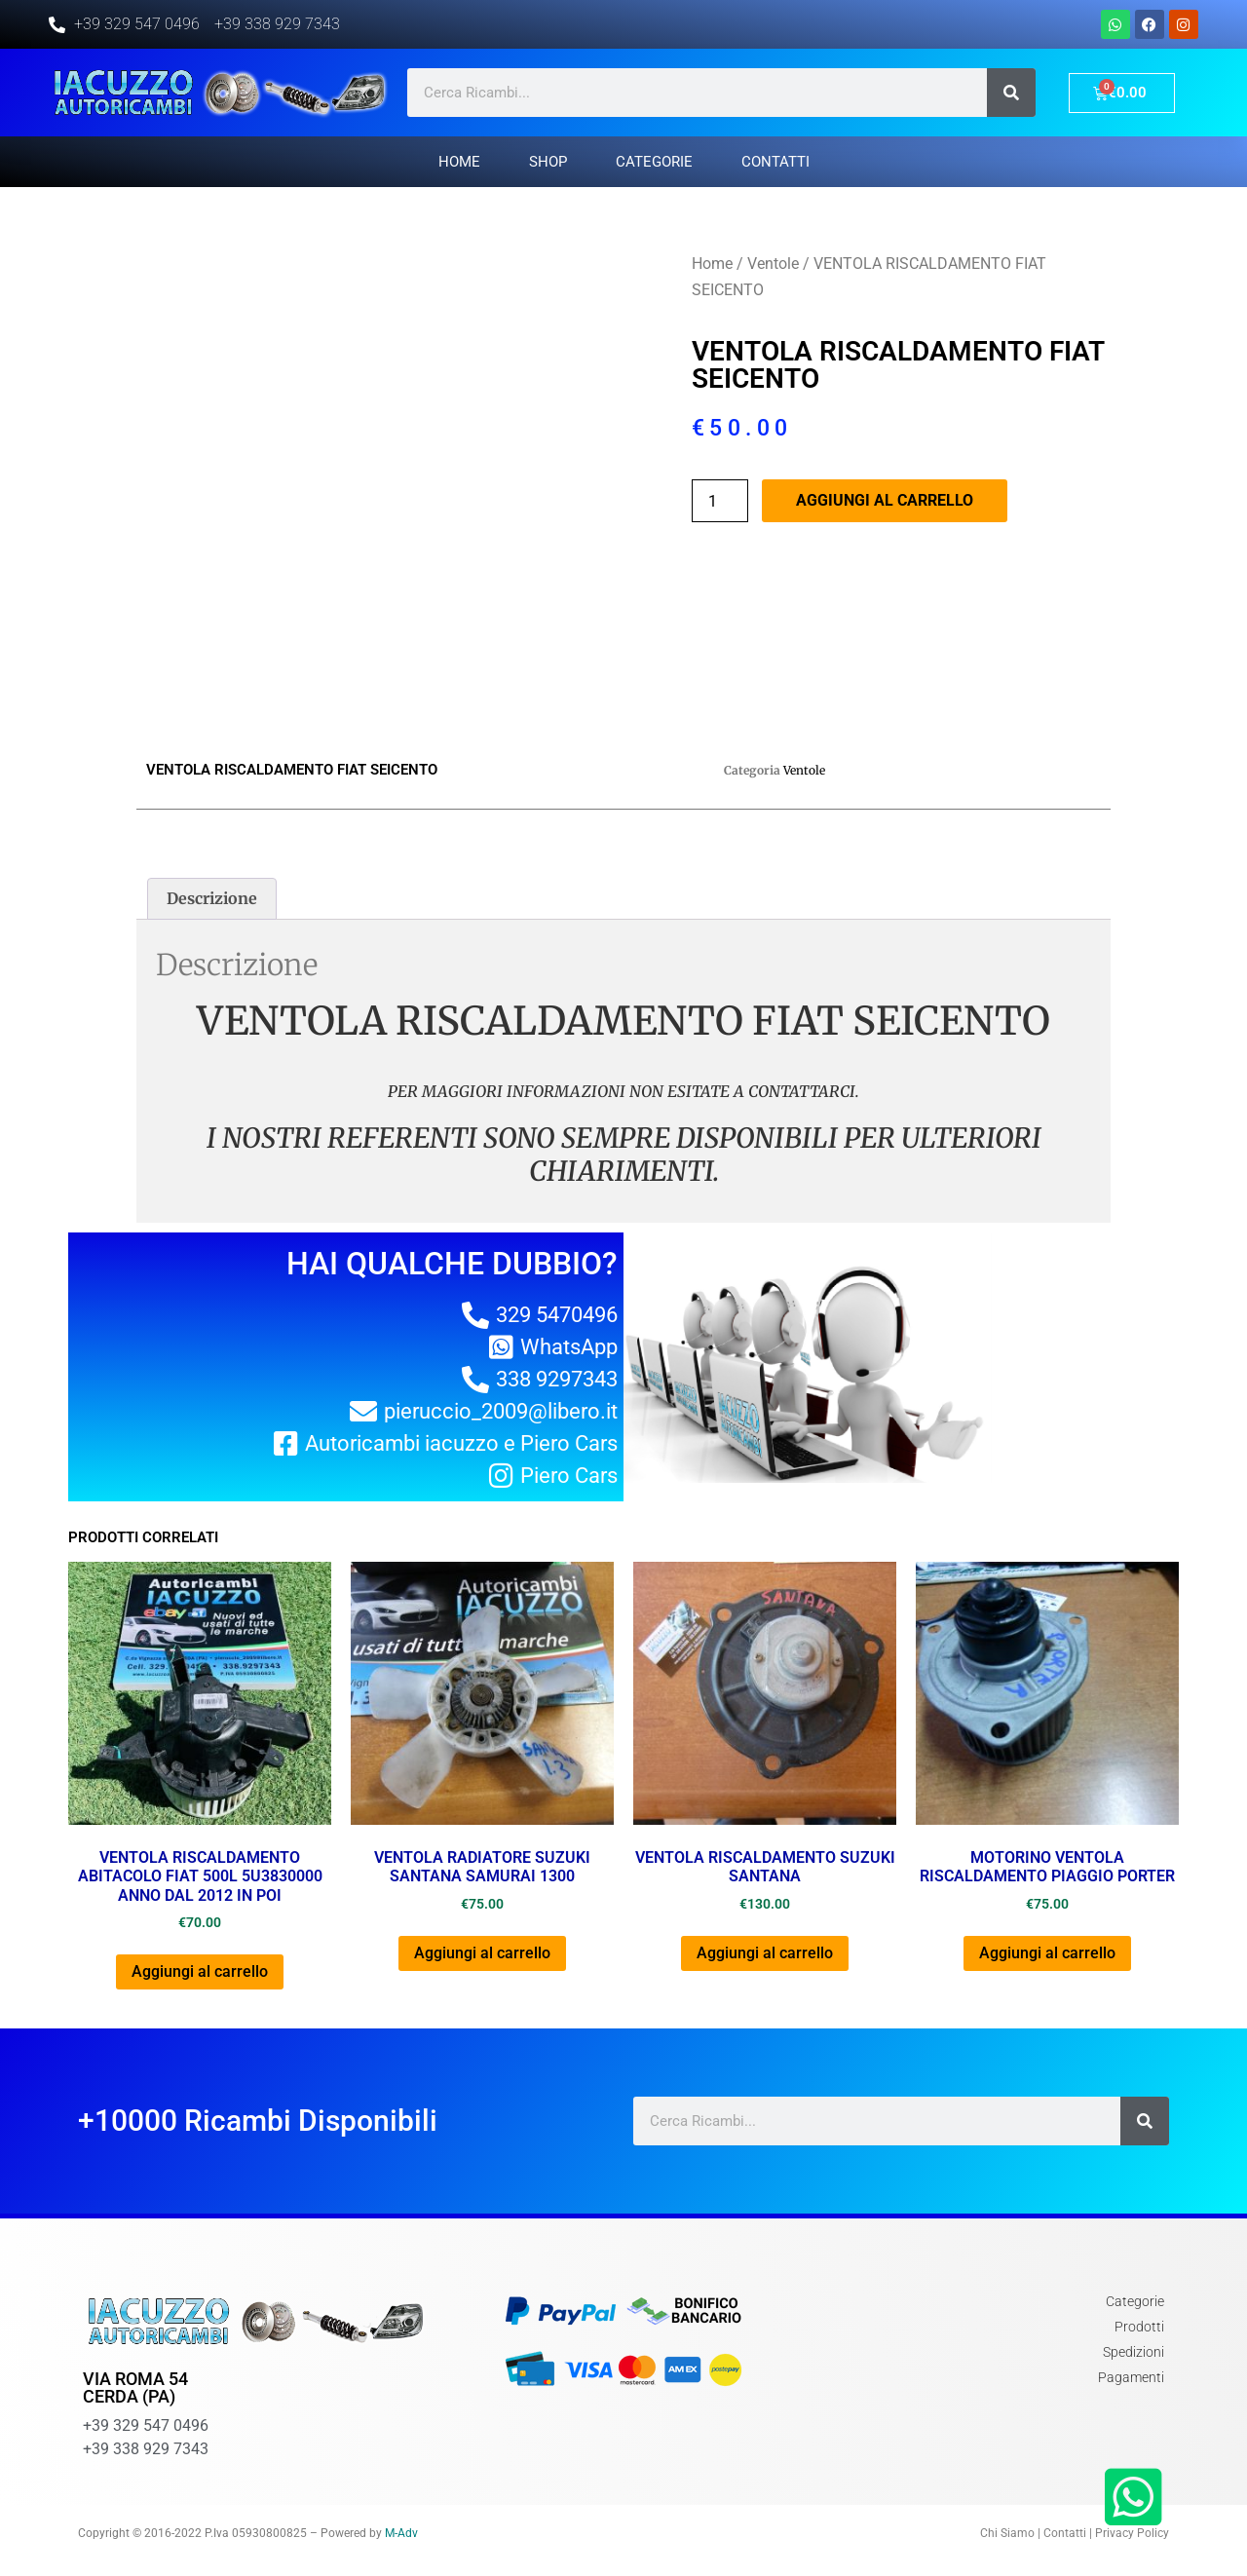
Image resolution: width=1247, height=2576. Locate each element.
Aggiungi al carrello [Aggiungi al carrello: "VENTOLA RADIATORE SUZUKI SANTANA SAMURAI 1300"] (482, 1953)
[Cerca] (1011, 92)
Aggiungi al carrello (884, 500)
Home (459, 161)
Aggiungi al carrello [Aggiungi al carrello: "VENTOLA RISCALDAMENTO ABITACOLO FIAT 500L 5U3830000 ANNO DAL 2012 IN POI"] (200, 1971)
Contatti (775, 161)
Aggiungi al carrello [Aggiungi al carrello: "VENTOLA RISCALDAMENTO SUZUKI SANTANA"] (765, 1953)
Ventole (773, 263)
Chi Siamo (1007, 2533)
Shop (548, 161)
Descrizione (212, 898)
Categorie (654, 161)
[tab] (212, 899)
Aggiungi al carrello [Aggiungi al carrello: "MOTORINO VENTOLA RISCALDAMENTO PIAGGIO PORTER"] (1047, 1953)
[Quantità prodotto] (720, 500)
